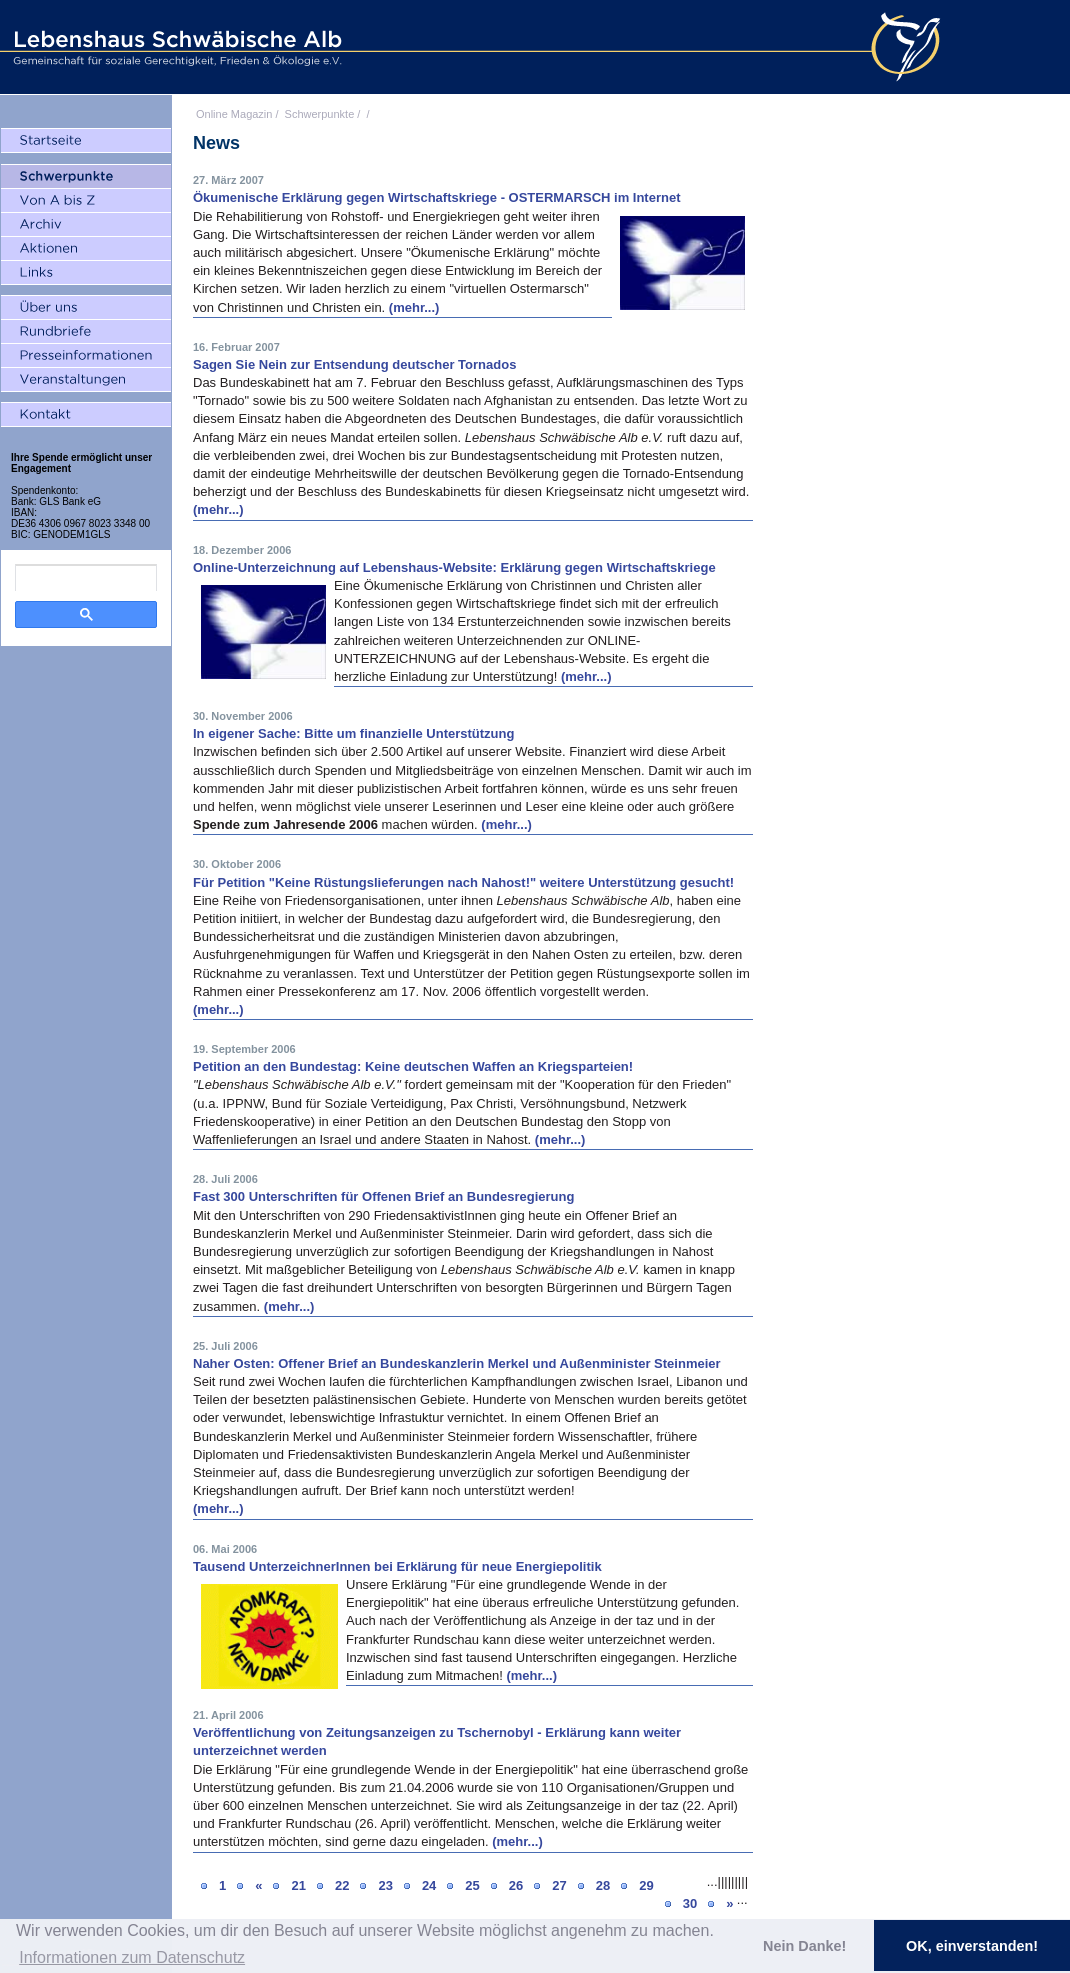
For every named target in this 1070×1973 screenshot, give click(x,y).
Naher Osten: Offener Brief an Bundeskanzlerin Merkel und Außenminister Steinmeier (457, 1363)
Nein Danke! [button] (804, 1946)
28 (603, 1885)
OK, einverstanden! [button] (972, 1946)
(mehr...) (414, 307)
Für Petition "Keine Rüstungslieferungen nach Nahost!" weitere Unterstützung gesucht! (463, 882)
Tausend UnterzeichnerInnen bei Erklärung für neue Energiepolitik (397, 1566)
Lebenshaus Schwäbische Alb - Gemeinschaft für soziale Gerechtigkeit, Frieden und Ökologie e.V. (175, 47)
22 (342, 1885)
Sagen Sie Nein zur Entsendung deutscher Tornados (354, 364)
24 (429, 1885)
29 (646, 1885)
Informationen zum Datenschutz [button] (132, 1957)
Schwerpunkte (320, 114)
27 (559, 1885)
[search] (86, 578)
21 (298, 1885)
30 (690, 1903)
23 (385, 1885)
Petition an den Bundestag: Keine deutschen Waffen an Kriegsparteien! (413, 1066)
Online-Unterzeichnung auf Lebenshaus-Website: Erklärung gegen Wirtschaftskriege (454, 567)
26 (516, 1885)
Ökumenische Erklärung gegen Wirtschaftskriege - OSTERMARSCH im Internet (437, 197)
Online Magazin (234, 114)
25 (472, 1885)
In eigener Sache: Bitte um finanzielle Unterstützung (353, 733)
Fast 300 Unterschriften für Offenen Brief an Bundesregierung (383, 1196)
